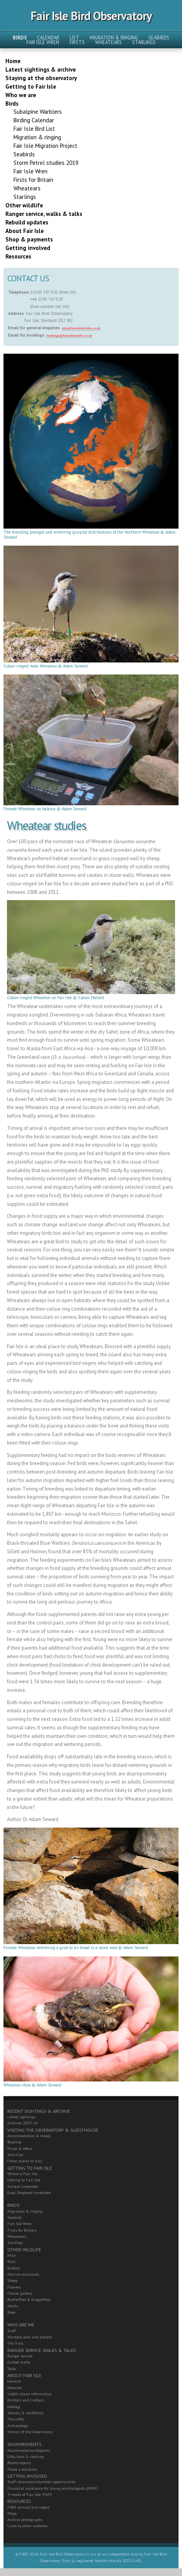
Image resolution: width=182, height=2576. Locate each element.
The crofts (15, 2419)
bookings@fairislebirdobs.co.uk (69, 335)
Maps (12, 2513)
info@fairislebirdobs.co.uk (81, 328)
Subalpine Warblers (38, 111)
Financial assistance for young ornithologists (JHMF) (52, 2488)
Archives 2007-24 (22, 2123)
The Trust (15, 2343)
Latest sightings (21, 2116)
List (74, 37)
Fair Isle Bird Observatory (91, 16)
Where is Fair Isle (22, 2173)
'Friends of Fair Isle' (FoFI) (29, 2494)
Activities (15, 2154)
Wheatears (108, 42)
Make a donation (22, 2469)
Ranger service (19, 2356)
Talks (11, 2368)
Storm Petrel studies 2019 (46, 162)
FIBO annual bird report (28, 2507)
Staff (11, 2330)
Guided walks (18, 2362)
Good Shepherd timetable (29, 2192)
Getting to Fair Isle (23, 2179)
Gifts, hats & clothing (25, 2456)
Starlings (144, 42)
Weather (14, 2387)
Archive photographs (25, 2519)
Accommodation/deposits (28, 2450)
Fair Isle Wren (42, 42)
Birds (20, 37)
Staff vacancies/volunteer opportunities (41, 2481)
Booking (14, 2142)
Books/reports (19, 2462)
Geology (13, 2406)
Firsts (77, 42)
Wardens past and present (29, 2337)
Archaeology (17, 2425)
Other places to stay (24, 2160)
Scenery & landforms (25, 2412)
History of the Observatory (30, 2431)
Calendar (48, 37)
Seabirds (158, 37)
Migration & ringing (114, 37)
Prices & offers (19, 2148)
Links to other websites (27, 2525)
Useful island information (29, 2393)
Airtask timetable (22, 2186)
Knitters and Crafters (25, 2400)
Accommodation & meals (29, 2135)
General (14, 2381)
